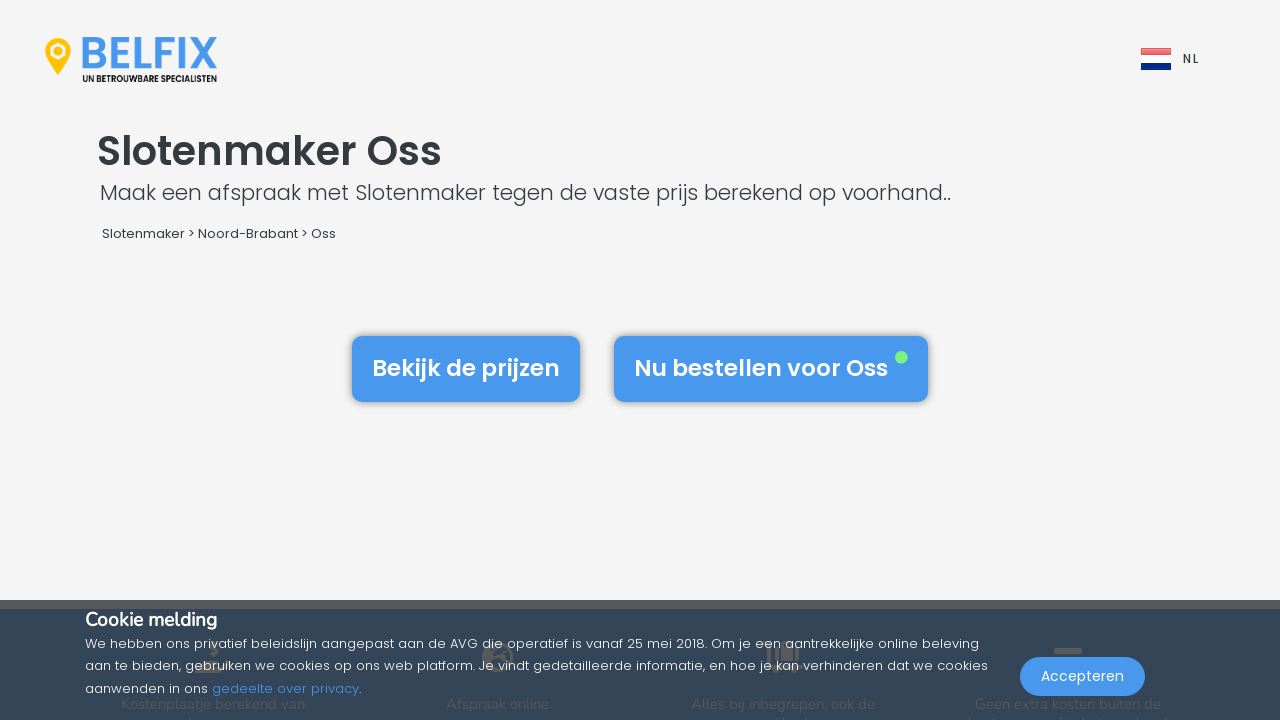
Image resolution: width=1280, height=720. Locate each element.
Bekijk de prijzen (466, 368)
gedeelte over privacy (285, 688)
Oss (323, 233)
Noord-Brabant (248, 233)
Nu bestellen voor (771, 368)
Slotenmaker (143, 233)
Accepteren (1082, 676)
